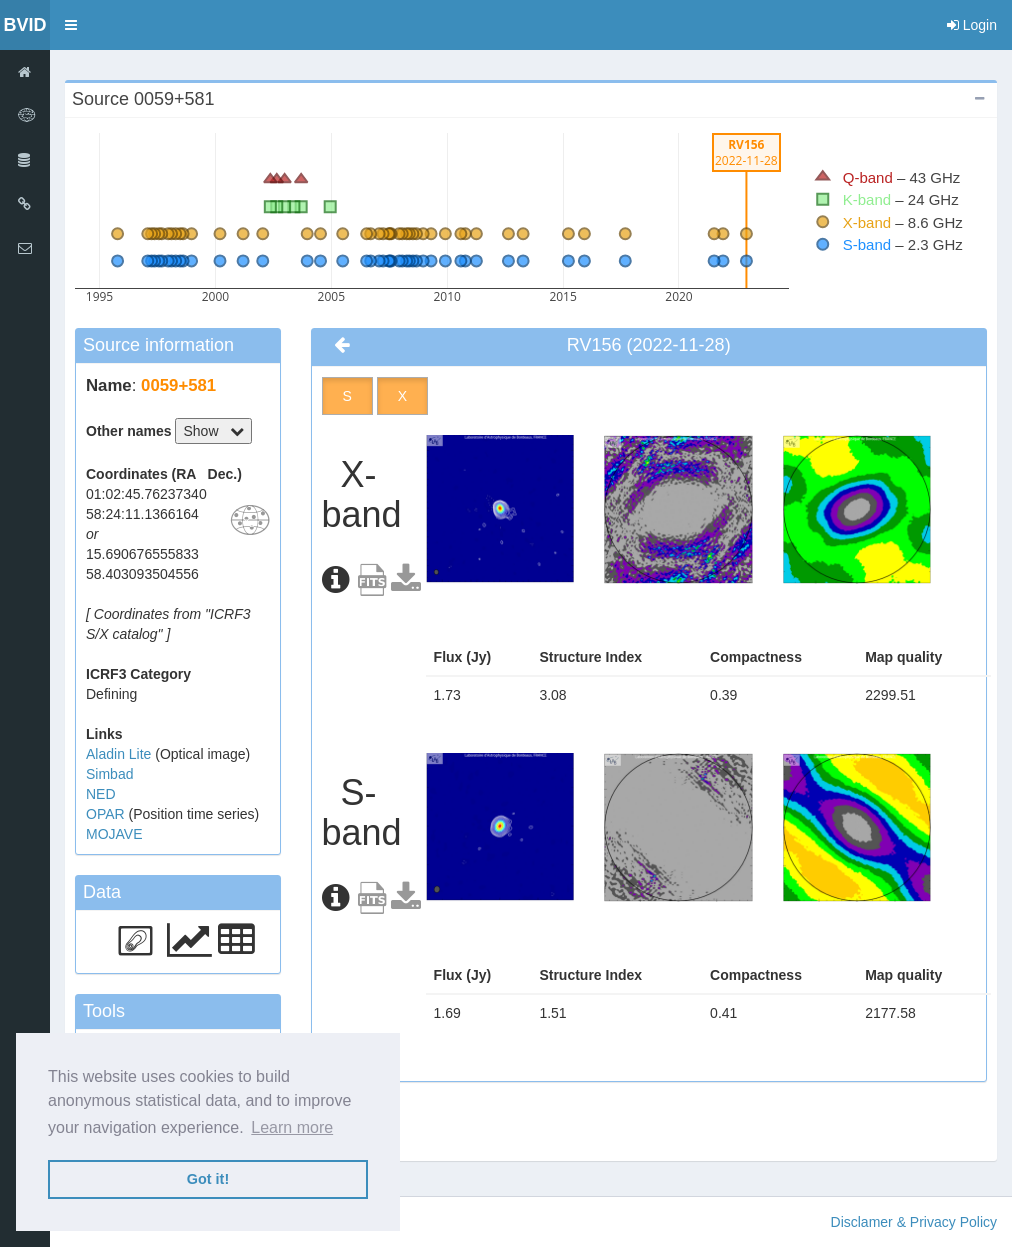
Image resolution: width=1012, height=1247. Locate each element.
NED (101, 794)
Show (213, 431)
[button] (71, 25)
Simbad (109, 774)
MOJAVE (114, 834)
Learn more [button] (292, 1127)
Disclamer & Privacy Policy (914, 1222)
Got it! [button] (208, 1179)
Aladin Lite (120, 754)
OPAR (107, 814)
